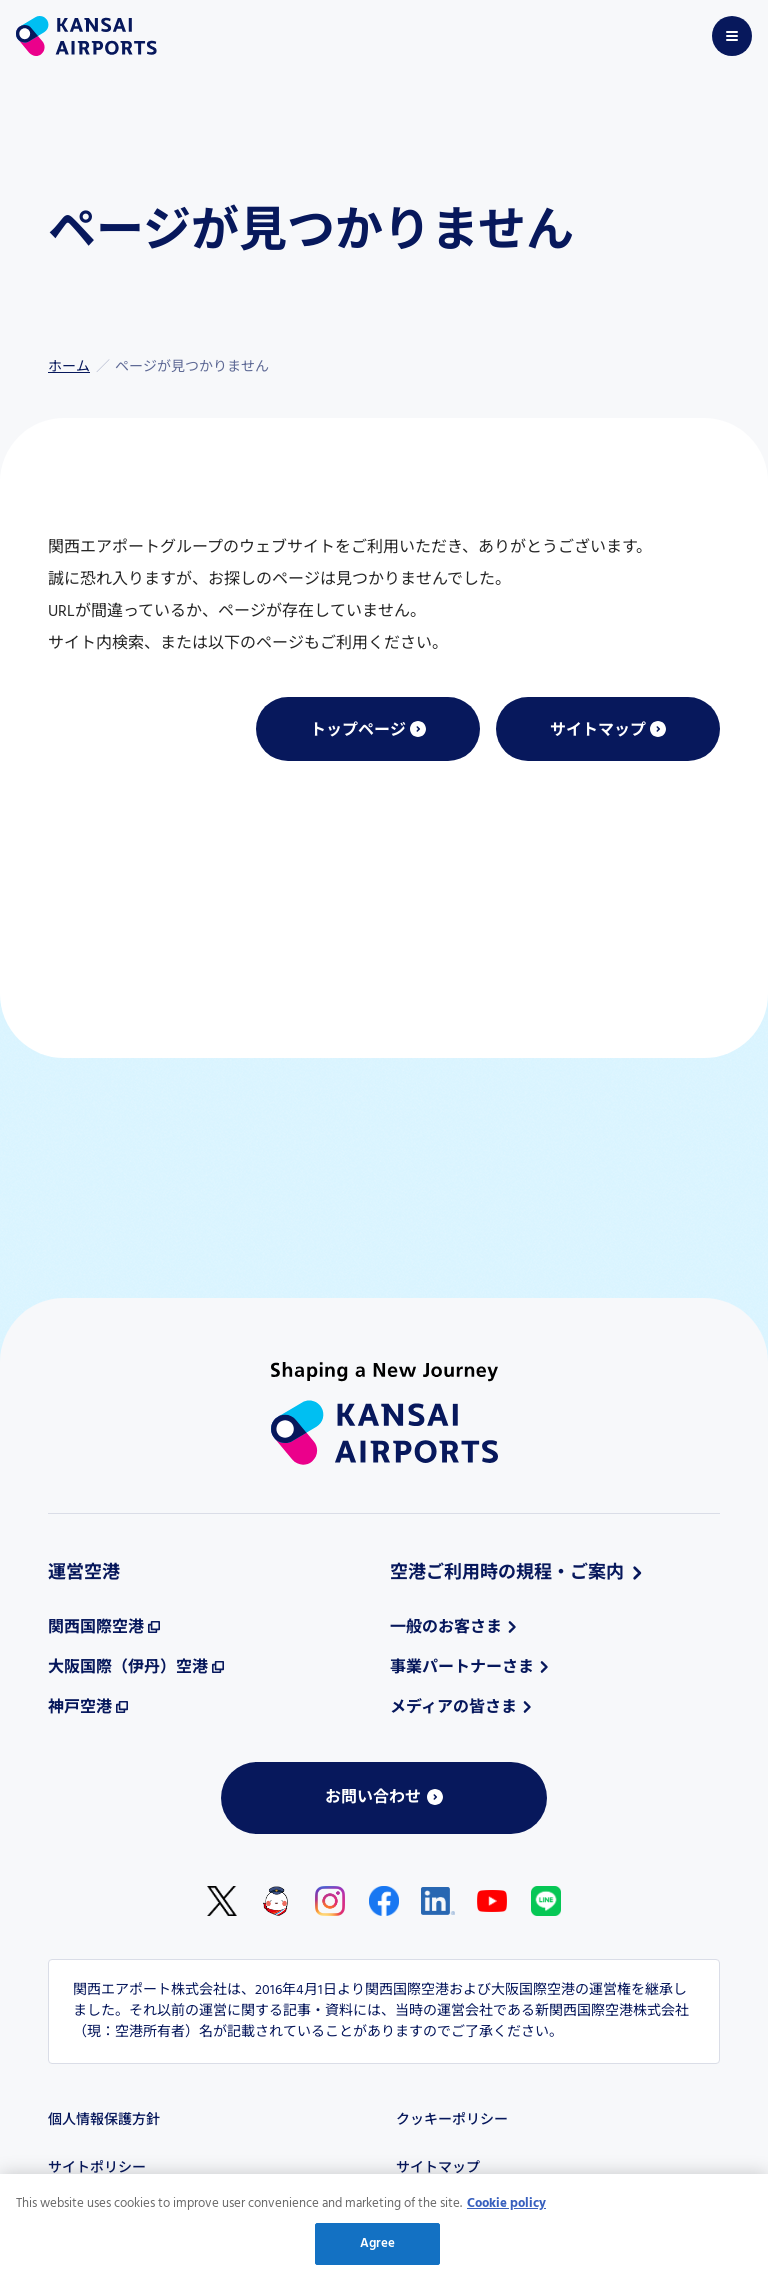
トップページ (358, 731)
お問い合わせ (373, 1798)
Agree (378, 2248)
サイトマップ (598, 731)
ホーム (69, 367)
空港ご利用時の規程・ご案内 (507, 1573)
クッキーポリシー (452, 2120)
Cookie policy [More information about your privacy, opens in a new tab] (506, 2207)
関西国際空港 (96, 1628)
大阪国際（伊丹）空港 (128, 1668)
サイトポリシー (97, 2168)
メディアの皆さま (453, 1708)
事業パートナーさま (462, 1668)
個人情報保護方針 (104, 2120)
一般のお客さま (446, 1628)
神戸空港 (80, 1708)
